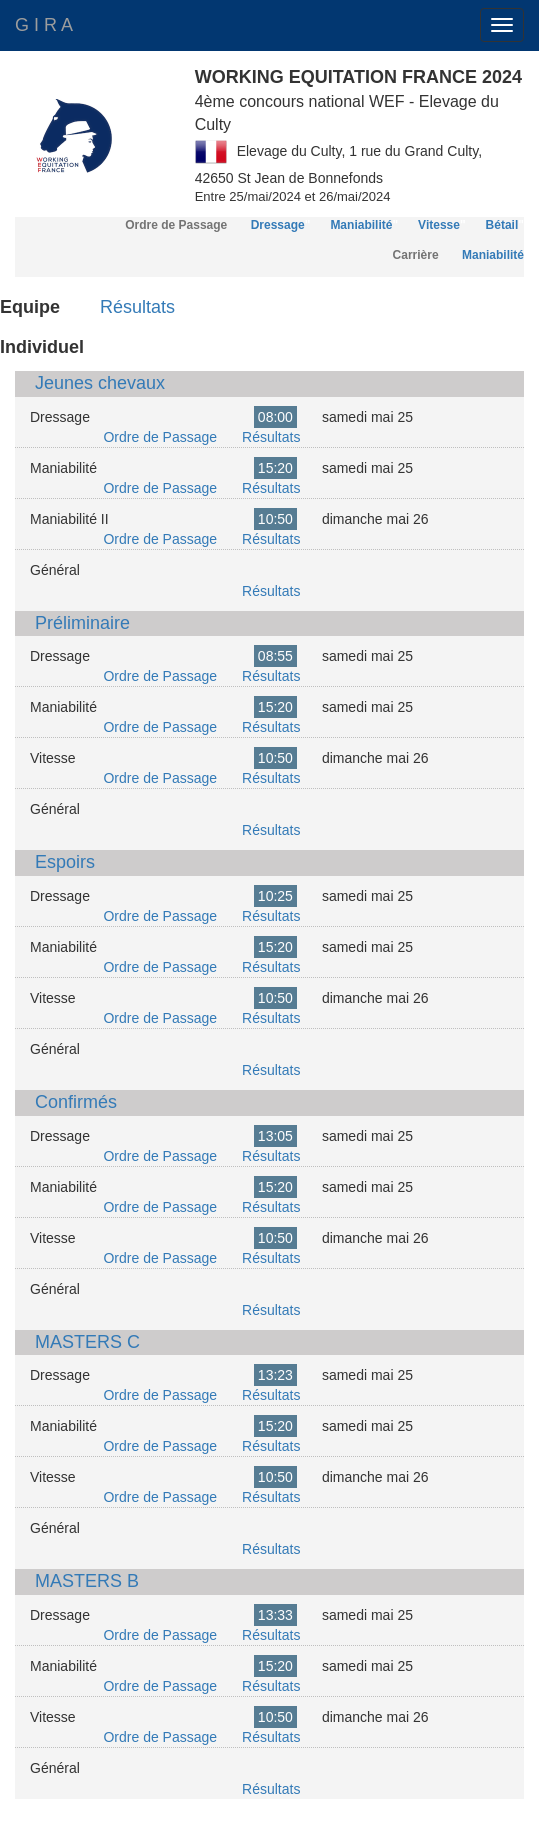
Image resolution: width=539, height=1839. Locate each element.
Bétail (502, 225)
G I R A (44, 25)
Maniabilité (361, 225)
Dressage (278, 225)
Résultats (137, 307)
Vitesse (439, 225)
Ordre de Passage (160, 437)
